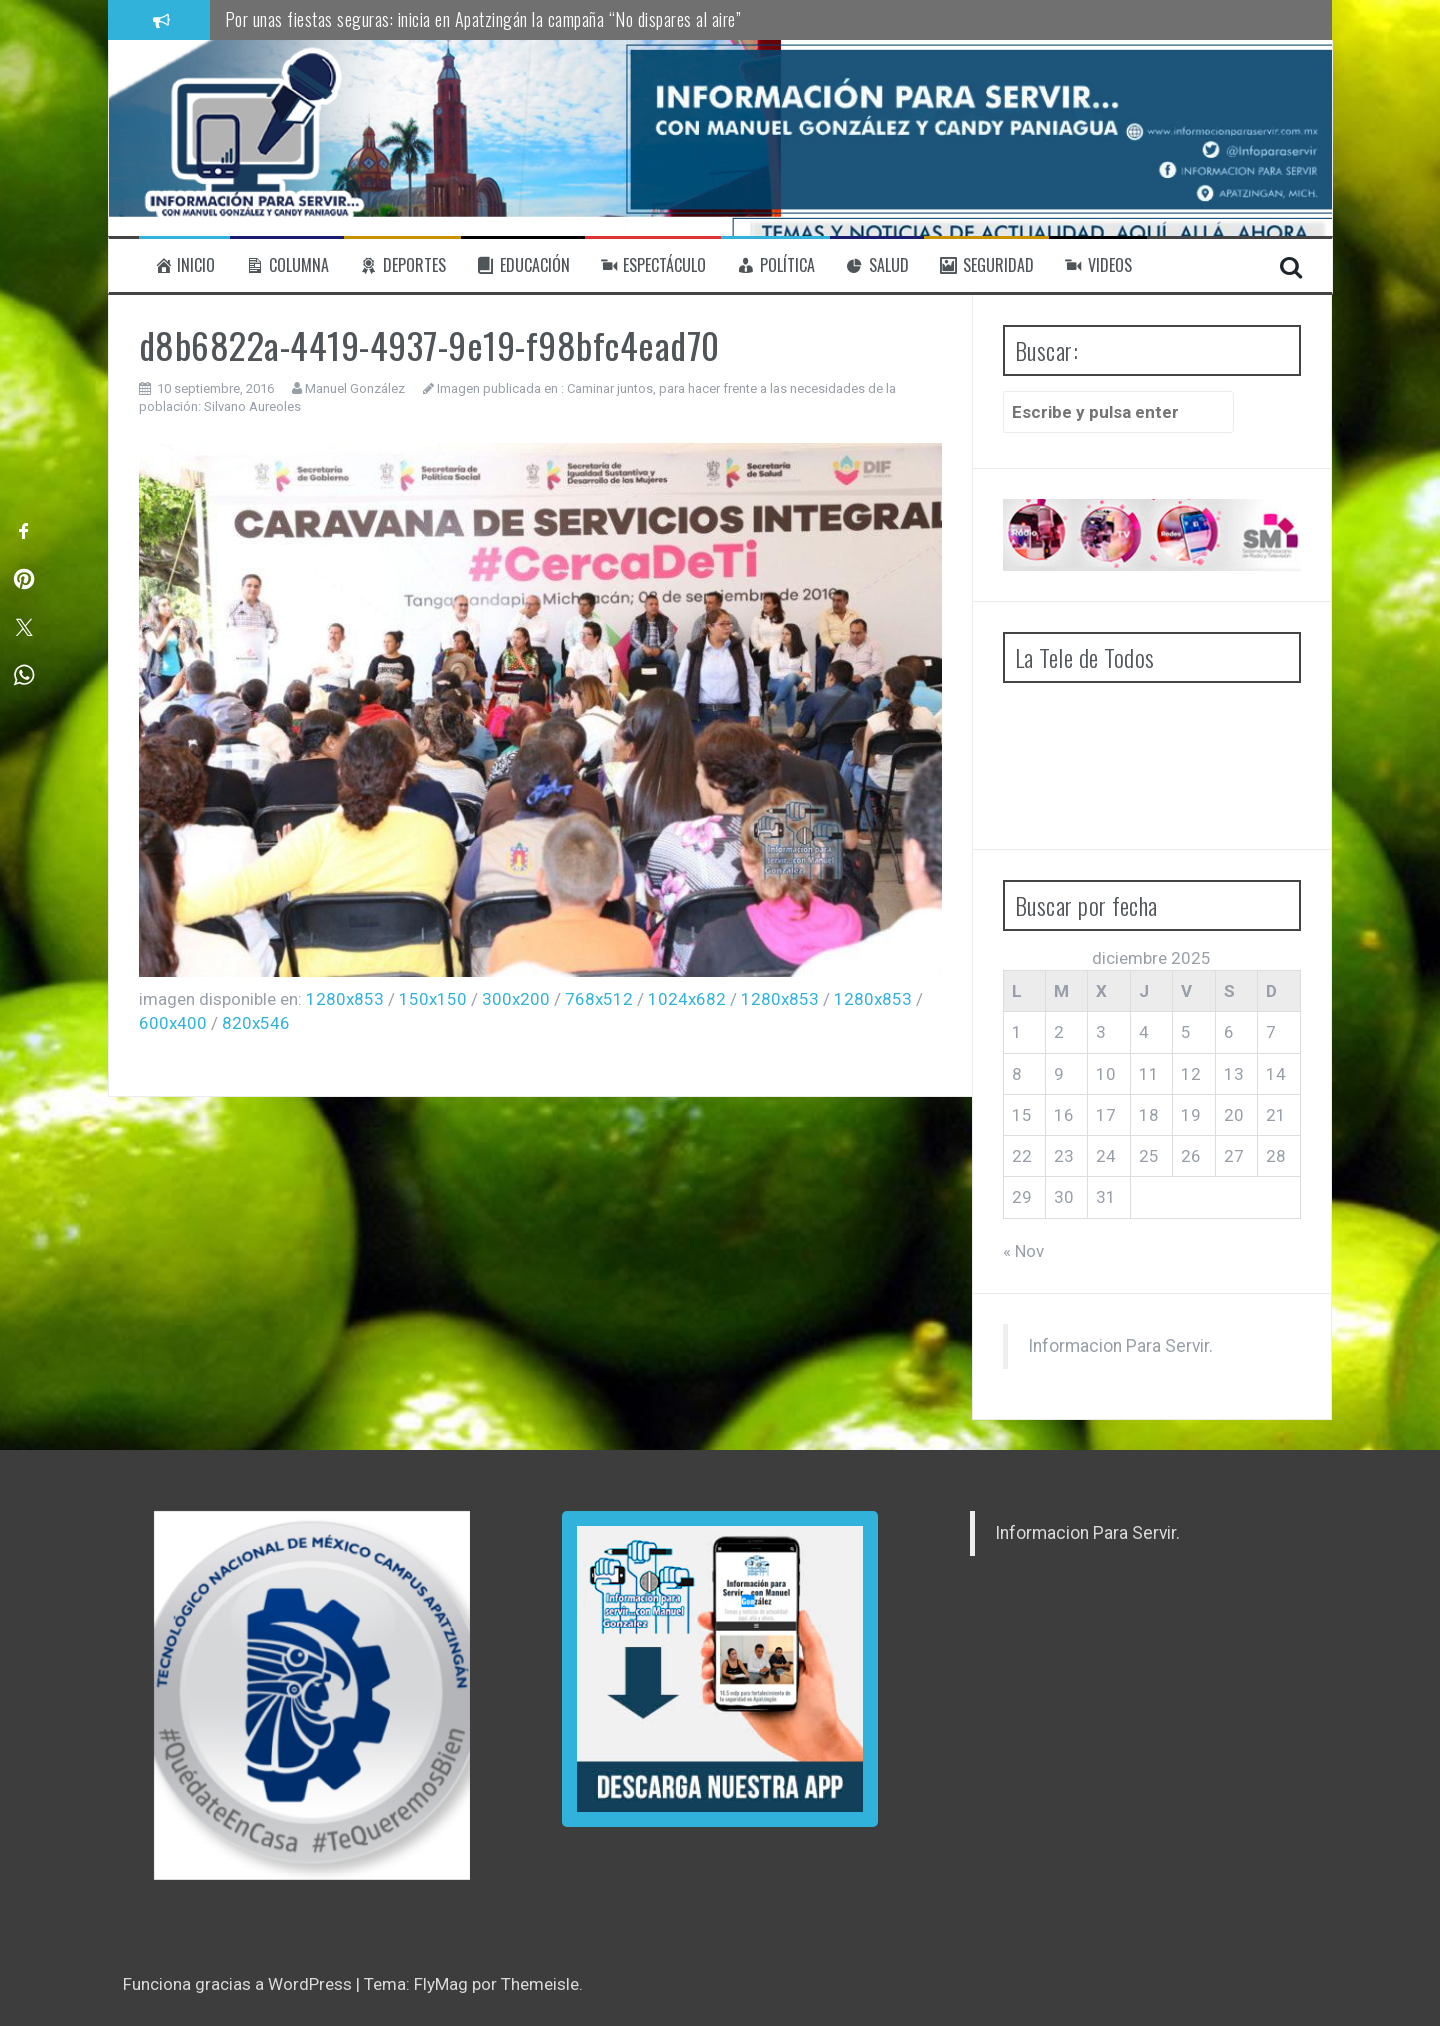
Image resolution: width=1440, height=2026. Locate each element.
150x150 (433, 999)
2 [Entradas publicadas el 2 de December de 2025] (1059, 1032)
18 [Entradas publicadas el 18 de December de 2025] (1149, 1115)
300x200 (516, 999)
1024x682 (687, 999)
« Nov (1023, 1251)
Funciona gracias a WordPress (239, 1984)
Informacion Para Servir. (1120, 1346)
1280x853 (345, 999)
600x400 (173, 1023)
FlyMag (441, 1984)
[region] (312, 1695)
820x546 (256, 1023)
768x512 (599, 999)
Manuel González (355, 388)
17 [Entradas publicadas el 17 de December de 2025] (1106, 1115)
